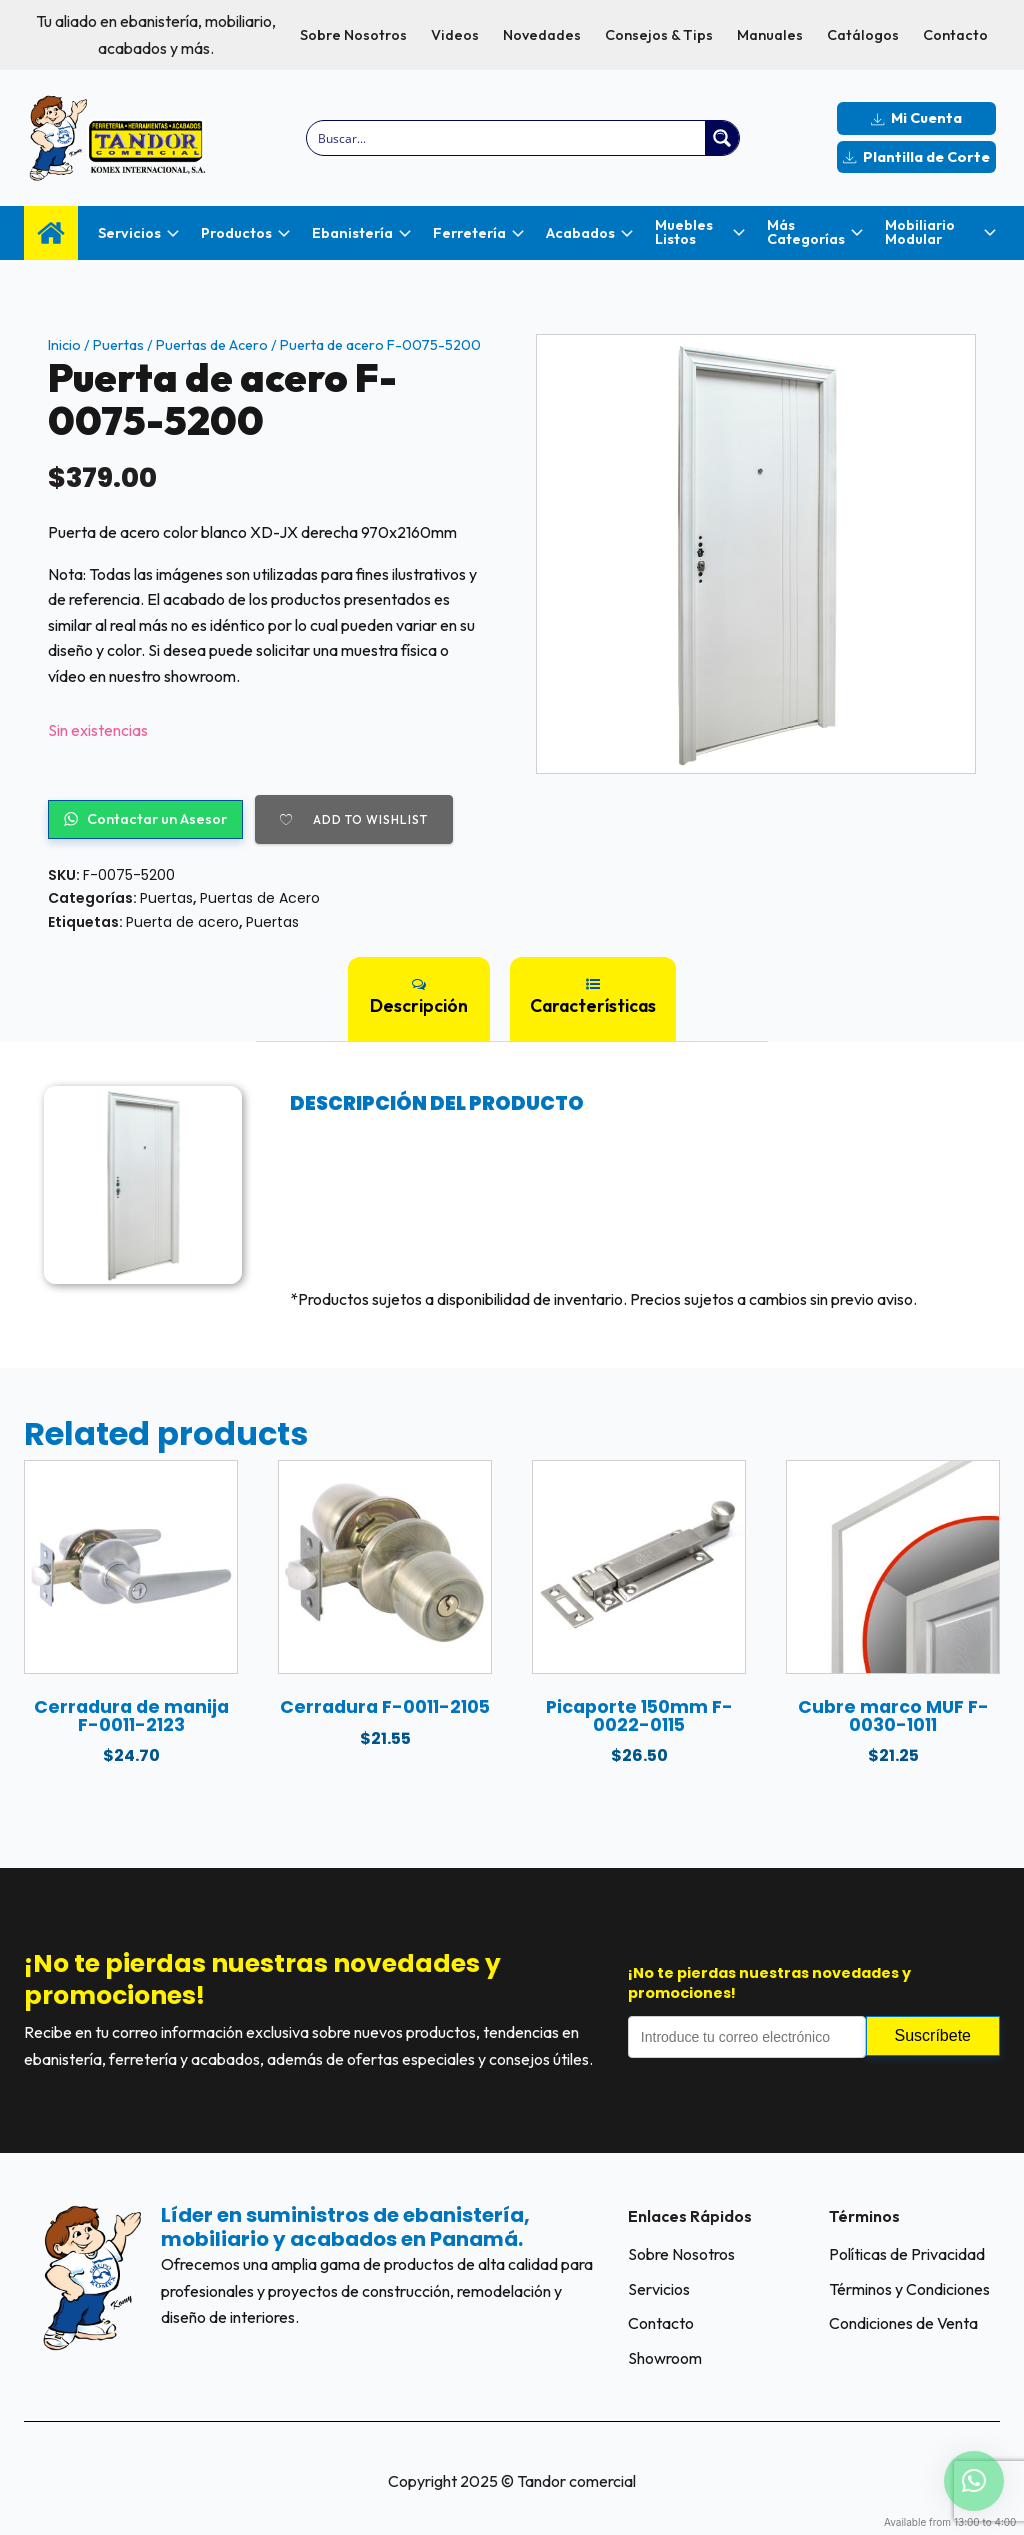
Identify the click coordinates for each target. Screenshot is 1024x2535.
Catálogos (863, 35)
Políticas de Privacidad (907, 2254)
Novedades (542, 35)
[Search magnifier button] (722, 138)
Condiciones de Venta (903, 2323)
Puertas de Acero (212, 345)
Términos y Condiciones (909, 2289)
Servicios (659, 2289)
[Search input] (507, 138)
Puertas (118, 345)
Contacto (955, 35)
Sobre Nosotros (353, 35)
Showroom (665, 2358)
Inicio (64, 345)
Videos (455, 35)
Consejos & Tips (659, 35)
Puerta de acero (182, 922)
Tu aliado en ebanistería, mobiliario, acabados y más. (156, 34)
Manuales (770, 35)
